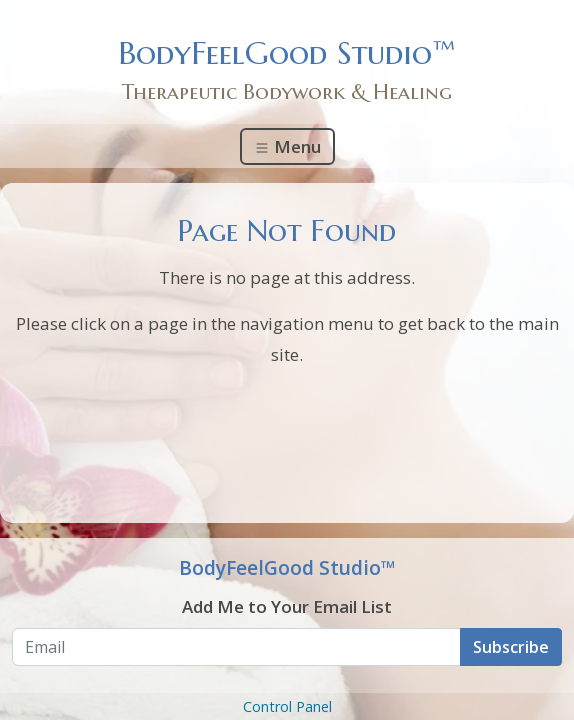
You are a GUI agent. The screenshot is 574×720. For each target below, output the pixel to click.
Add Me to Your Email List (287, 606)
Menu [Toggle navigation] (287, 146)
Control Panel (287, 706)
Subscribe (511, 647)
